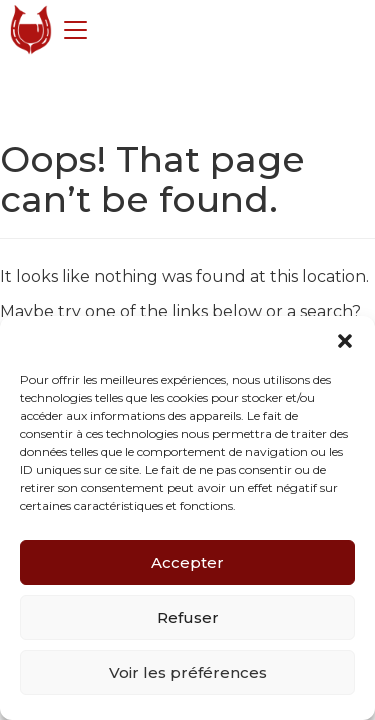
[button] (345, 341)
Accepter (187, 562)
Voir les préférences (188, 672)
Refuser (188, 617)
